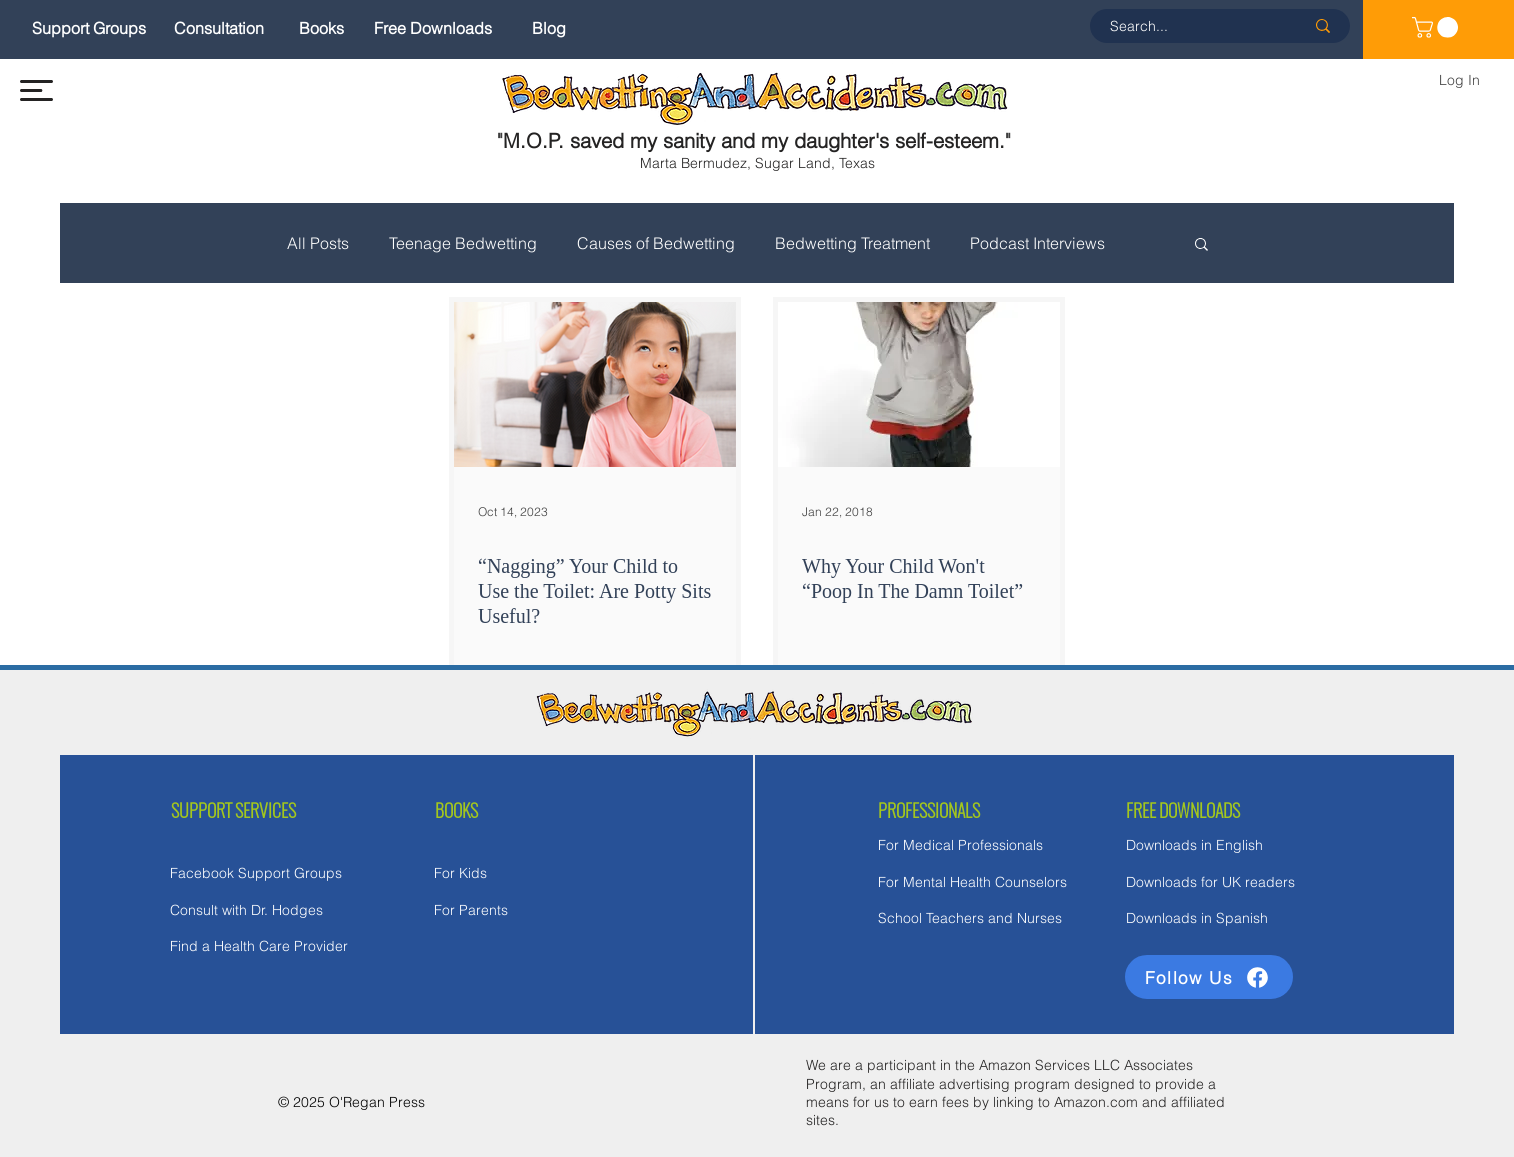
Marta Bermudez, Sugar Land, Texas (757, 163)
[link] (1437, 27)
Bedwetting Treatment (852, 243)
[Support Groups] (89, 28)
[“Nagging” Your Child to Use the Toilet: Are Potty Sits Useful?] (595, 384)
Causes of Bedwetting (656, 243)
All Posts (318, 243)
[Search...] (1192, 26)
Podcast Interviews (1037, 243)
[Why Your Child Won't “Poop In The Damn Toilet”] (919, 384)
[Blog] (549, 28)
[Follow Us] (1209, 977)
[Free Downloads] (433, 28)
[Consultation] (218, 28)
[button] (36, 90)
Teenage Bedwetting (463, 243)
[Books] (321, 28)
